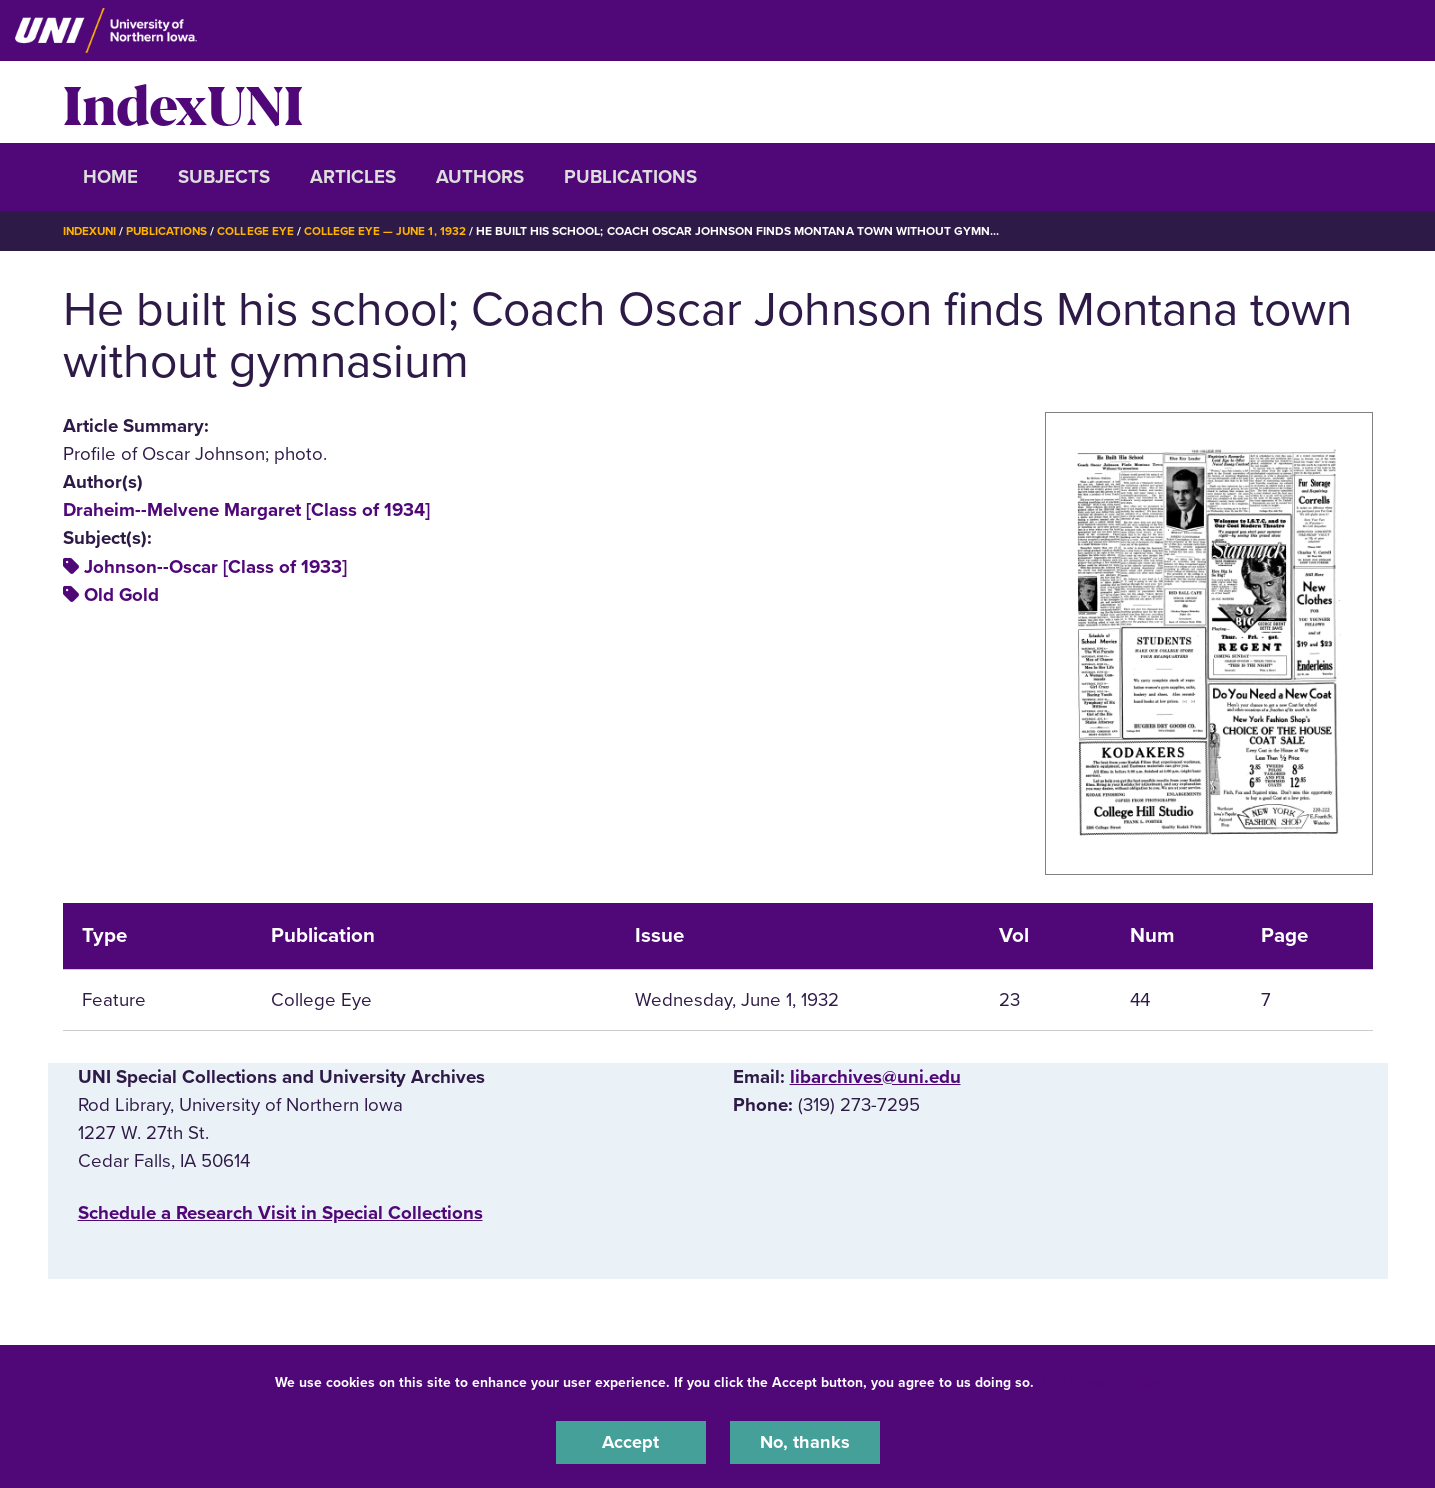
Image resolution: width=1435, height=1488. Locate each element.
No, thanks (805, 1442)
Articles (353, 177)
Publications (630, 177)
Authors (480, 177)
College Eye (261, 231)
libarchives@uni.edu (875, 1076)
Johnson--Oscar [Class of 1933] (215, 566)
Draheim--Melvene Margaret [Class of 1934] (246, 510)
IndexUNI (183, 102)
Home (110, 177)
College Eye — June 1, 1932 (393, 231)
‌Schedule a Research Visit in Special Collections (280, 1213)
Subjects (224, 177)
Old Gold (121, 594)
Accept (631, 1442)
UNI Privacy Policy (1101, 1381)
